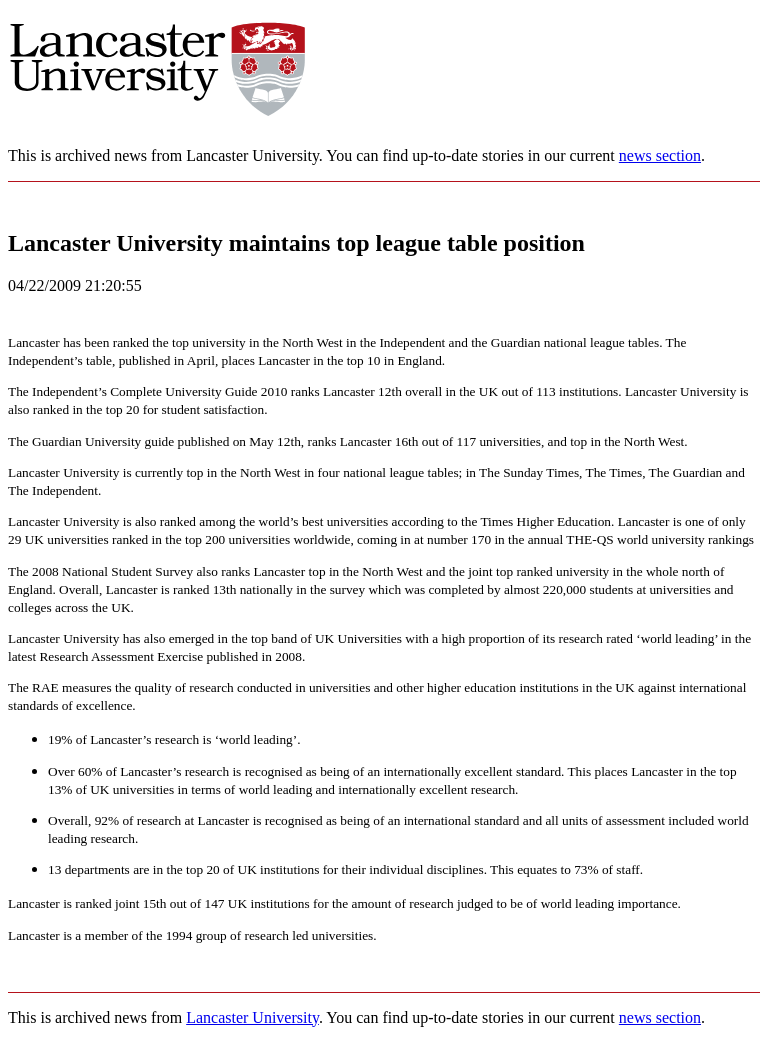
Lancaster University (252, 1017)
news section (660, 155)
